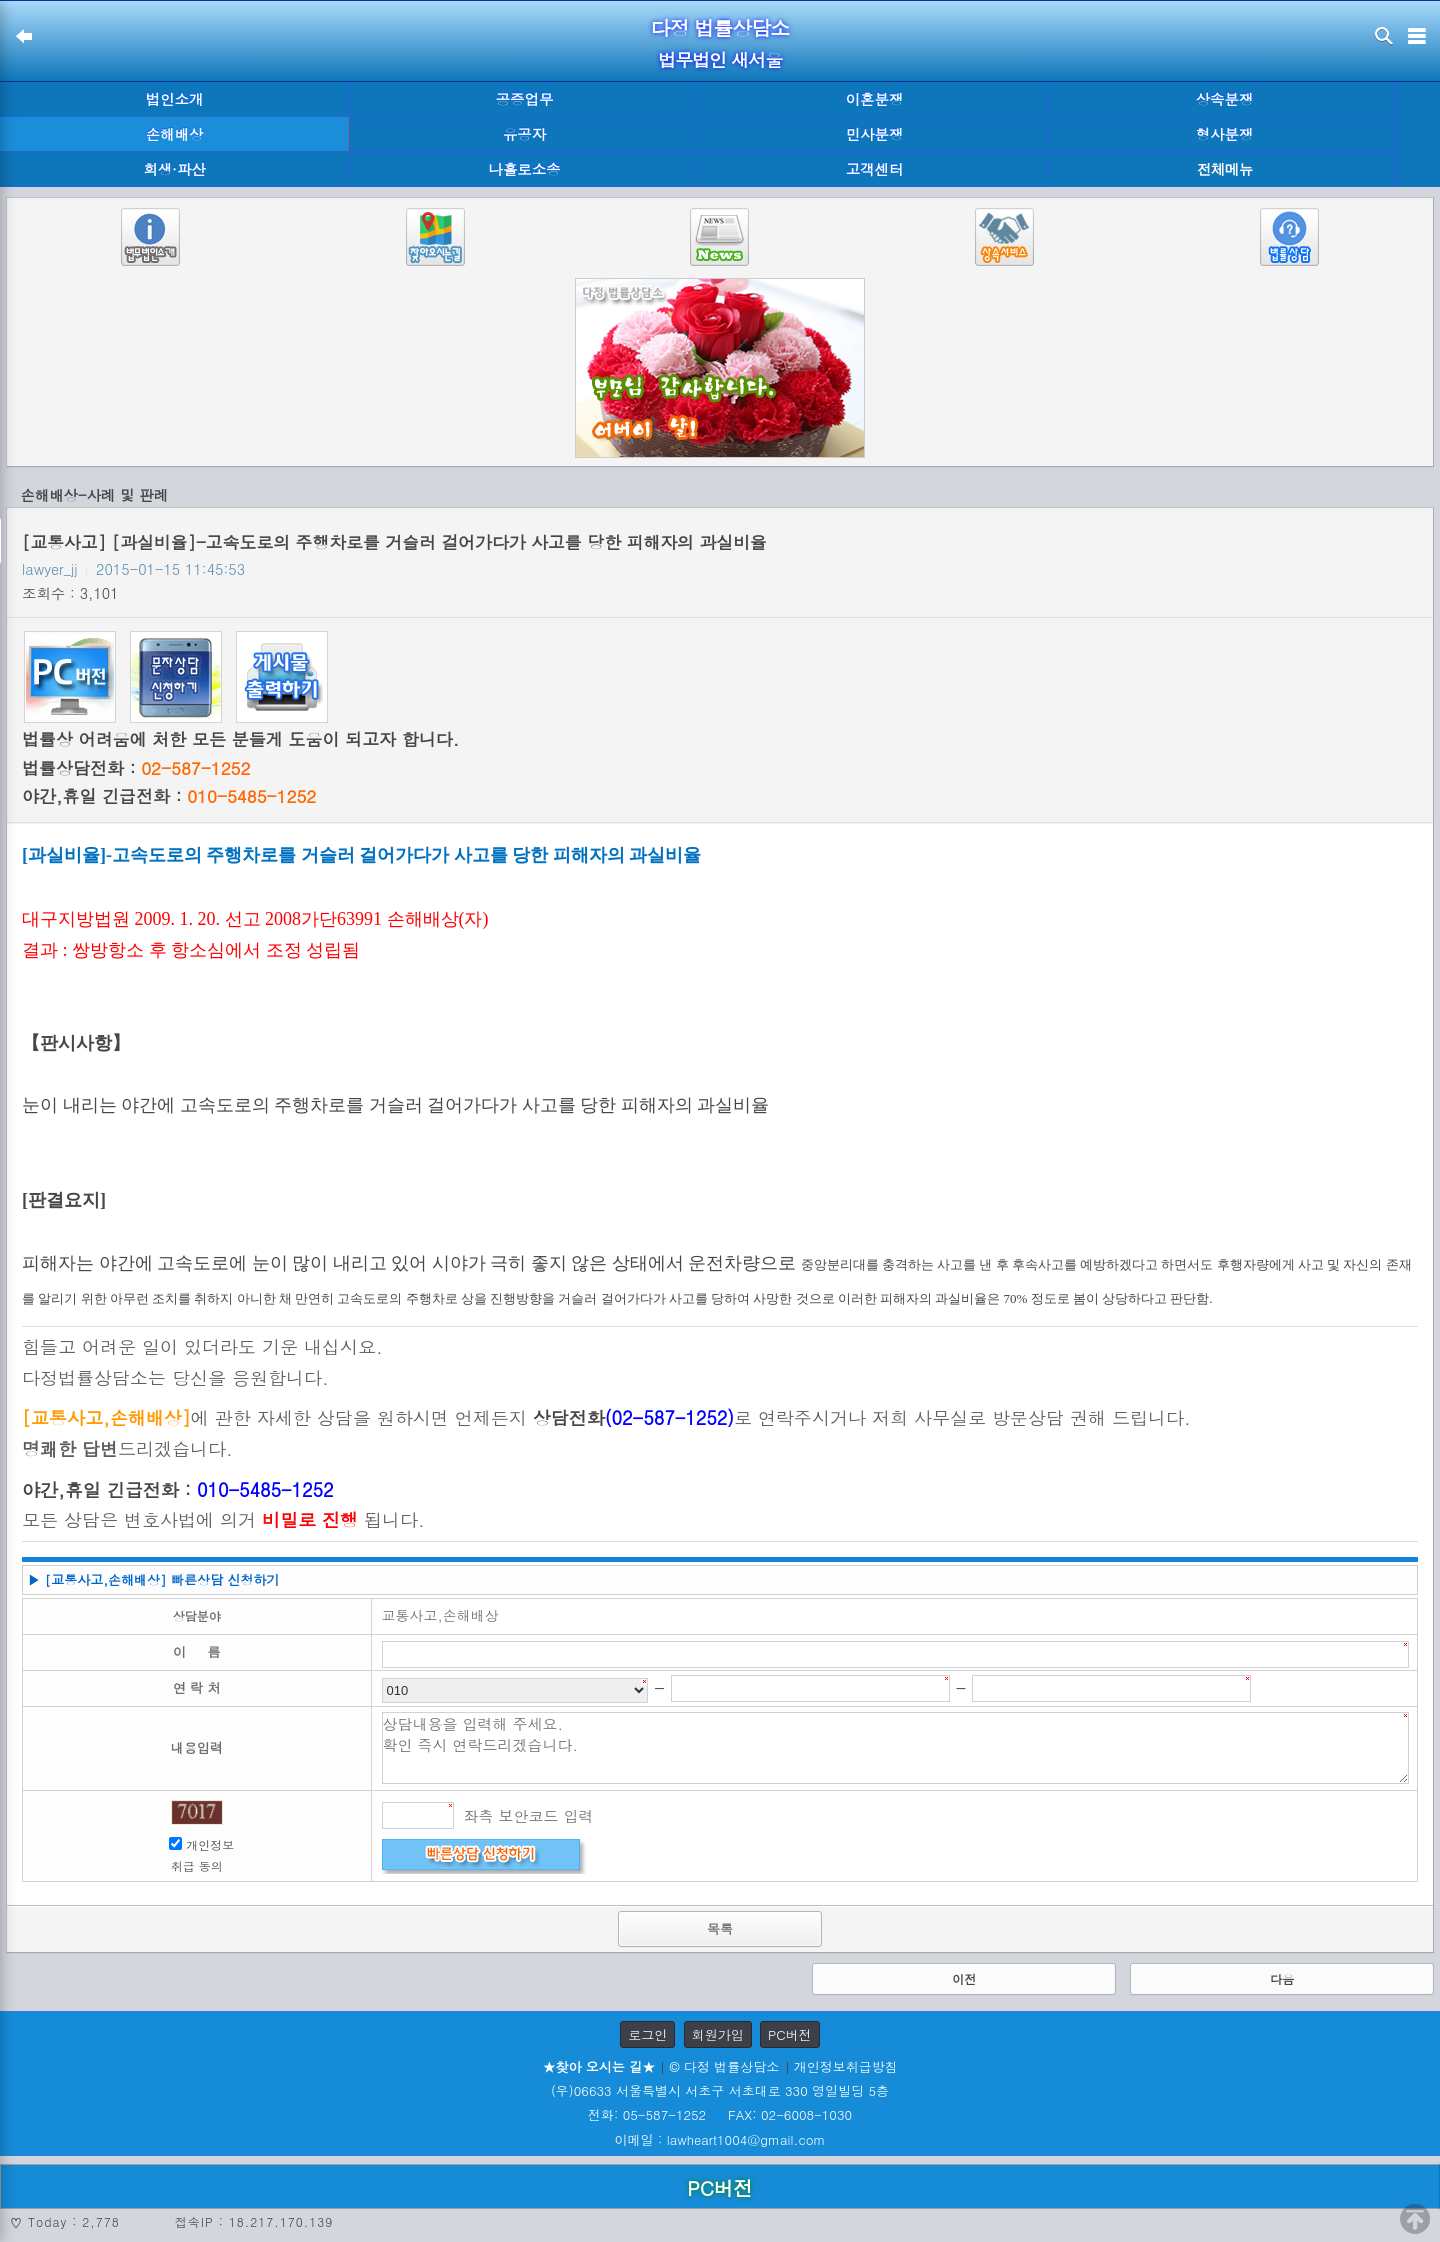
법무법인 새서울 (720, 59)
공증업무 (525, 99)
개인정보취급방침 (846, 2066)
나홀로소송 (525, 169)
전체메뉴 (1225, 169)
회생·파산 (174, 169)
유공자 (524, 134)
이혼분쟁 (875, 99)
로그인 (647, 2034)
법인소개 (175, 99)
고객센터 (875, 169)
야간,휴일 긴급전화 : (169, 796)
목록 (720, 1928)
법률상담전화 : (136, 768)
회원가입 (718, 2034)
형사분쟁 (1225, 134)
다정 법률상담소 (720, 27)
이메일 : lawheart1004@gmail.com (720, 2139)
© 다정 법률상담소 (724, 2066)
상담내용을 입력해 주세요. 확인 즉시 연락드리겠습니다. (896, 1748)
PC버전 (790, 2034)
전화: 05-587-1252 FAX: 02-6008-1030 (720, 2114)
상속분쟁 (1225, 99)
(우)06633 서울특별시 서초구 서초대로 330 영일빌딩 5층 (720, 2090)
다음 (1282, 1978)
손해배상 (175, 134)
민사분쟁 (875, 134)
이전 (964, 1978)
